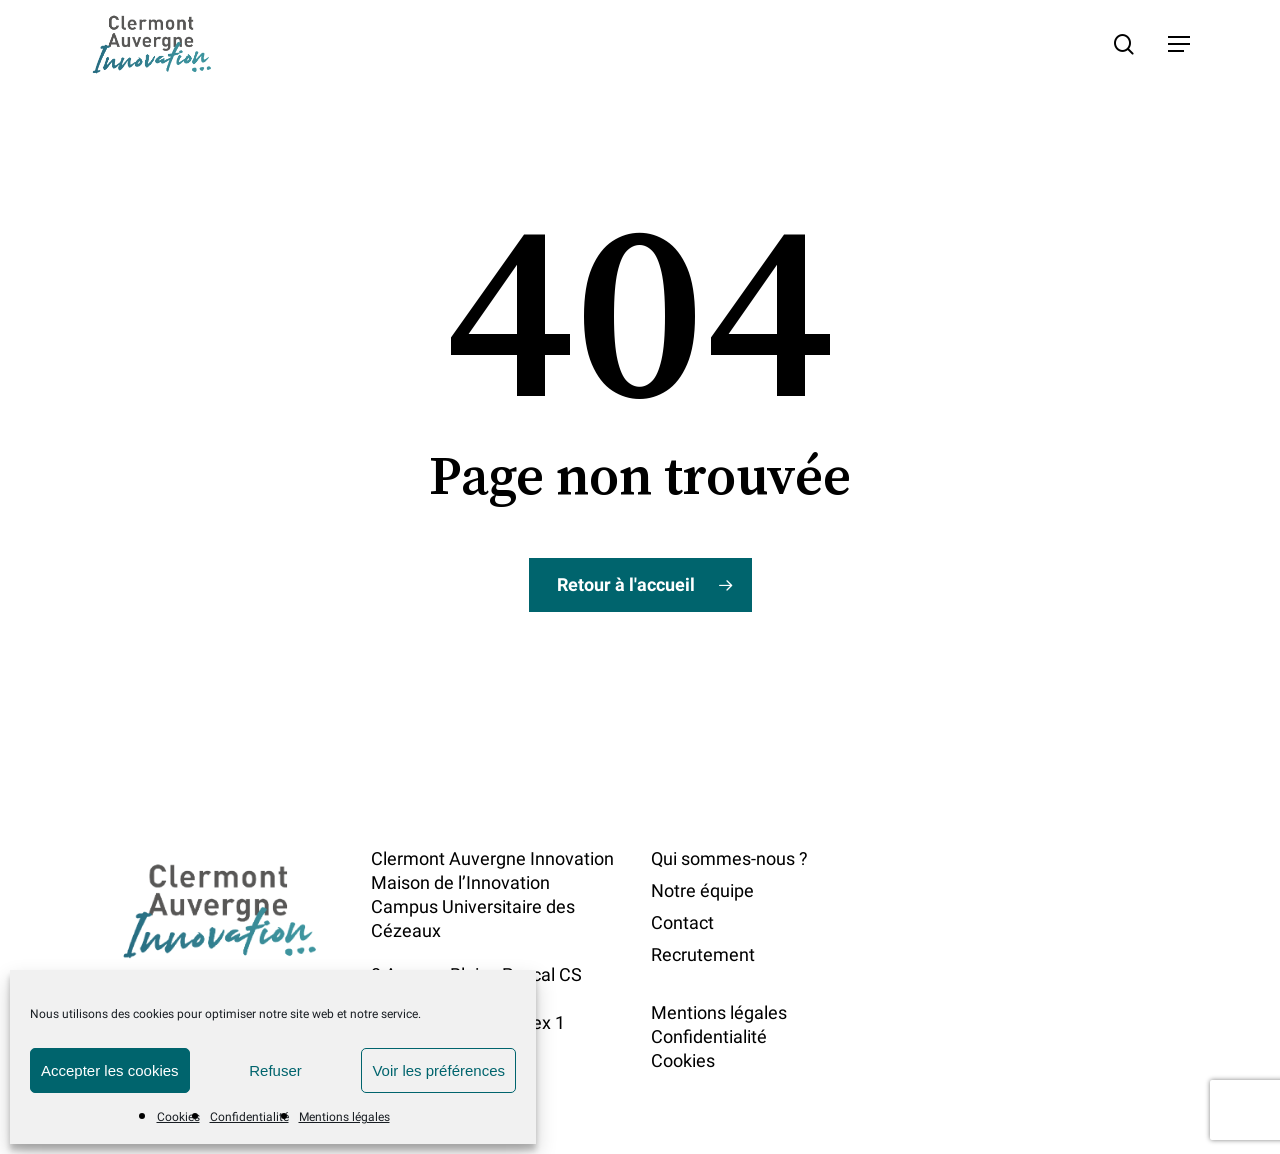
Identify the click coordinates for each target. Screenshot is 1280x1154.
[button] (1179, 44)
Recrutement (703, 954)
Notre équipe (702, 890)
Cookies (178, 1117)
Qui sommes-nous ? (729, 858)
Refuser (275, 1070)
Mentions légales (344, 1117)
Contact (682, 922)
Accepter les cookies (110, 1070)
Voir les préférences (438, 1070)
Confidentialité (249, 1117)
